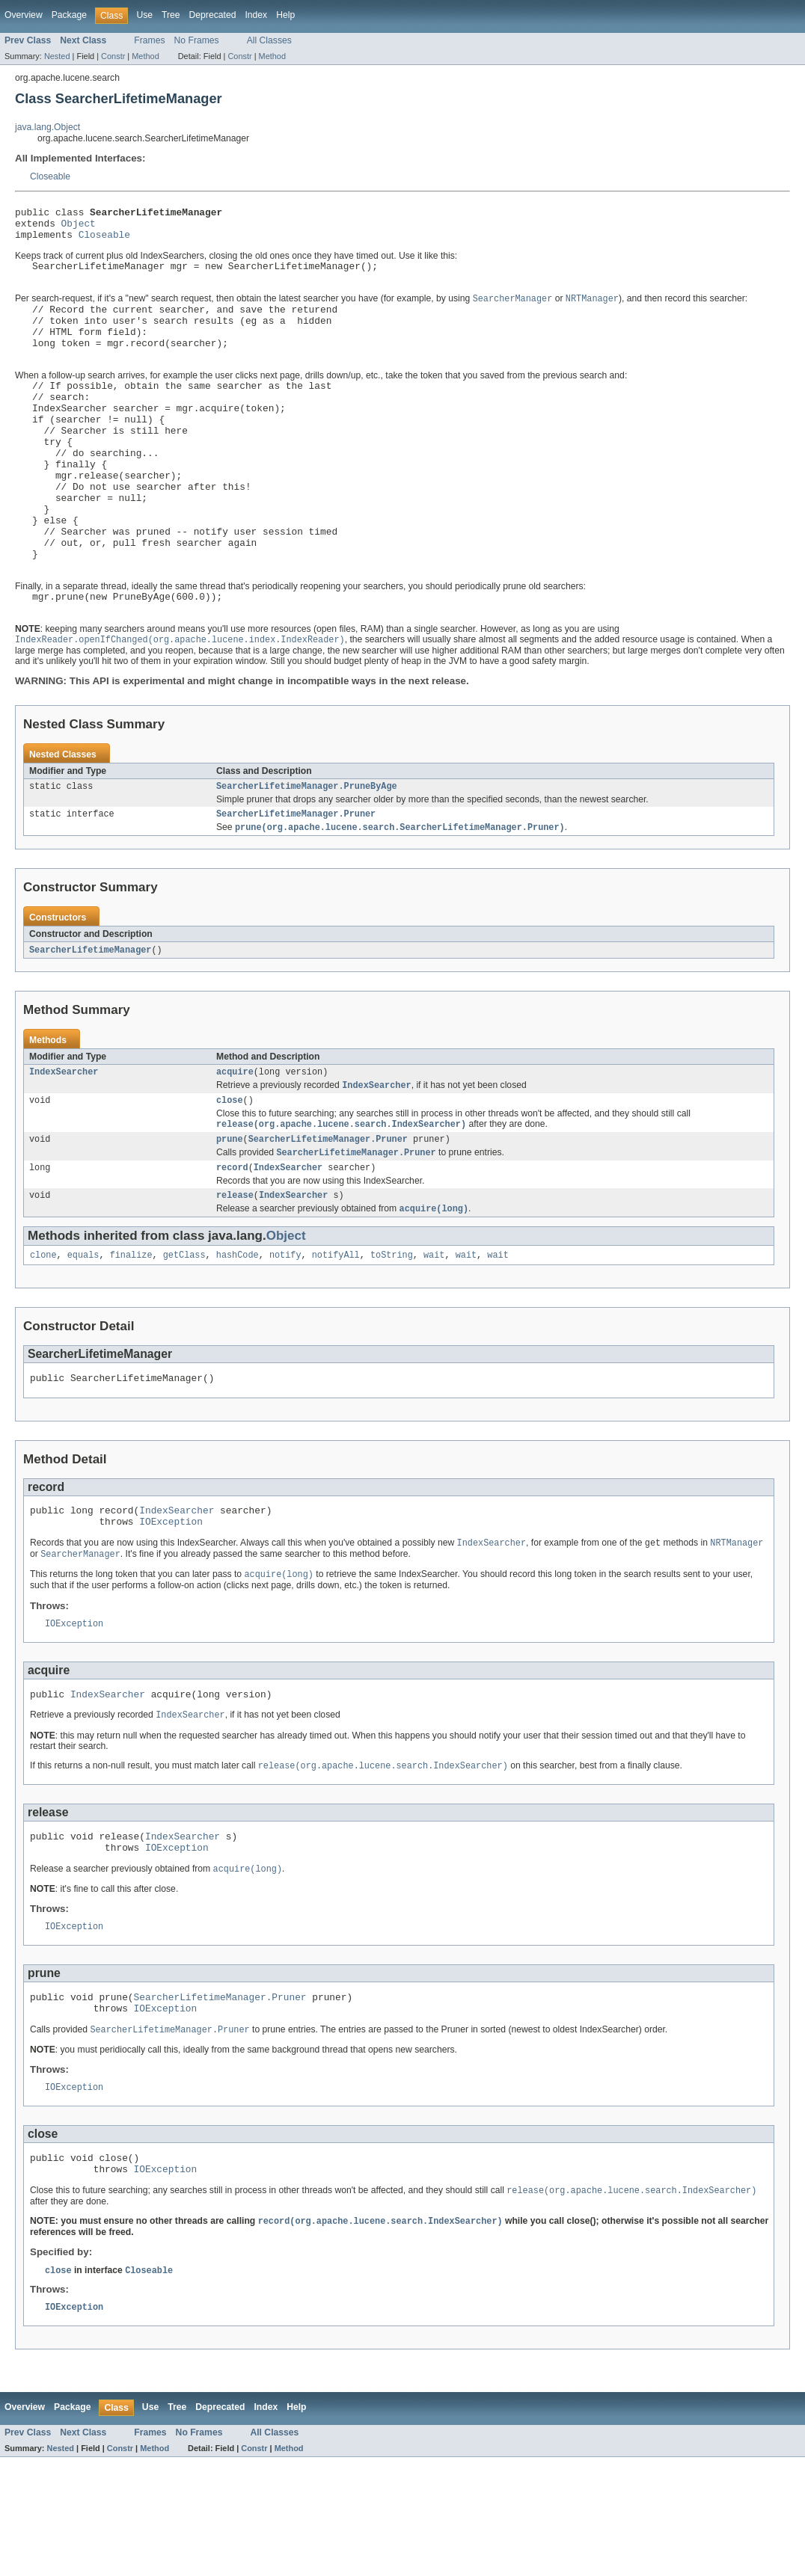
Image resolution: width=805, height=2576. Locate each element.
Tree (171, 15)
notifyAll (336, 1338)
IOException (171, 1610)
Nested (57, 56)
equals (83, 1338)
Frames (149, 40)
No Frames (196, 40)
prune (229, 1216)
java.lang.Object (47, 127)
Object (78, 227)
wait (433, 1338)
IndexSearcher (63, 1144)
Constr (113, 56)
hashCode (237, 1338)
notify (285, 1338)
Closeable (50, 176)
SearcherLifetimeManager (90, 1021)
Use (144, 15)
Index (256, 15)
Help (285, 15)
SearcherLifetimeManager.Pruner (296, 883)
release (235, 1276)
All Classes (269, 40)
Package (69, 15)
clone (43, 1338)
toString (391, 1338)
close (229, 1175)
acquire (235, 1144)
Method (145, 56)
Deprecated (212, 15)
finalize (131, 1338)
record (232, 1246)
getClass (184, 1338)
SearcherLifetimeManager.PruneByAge (306, 854)
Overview (23, 15)
